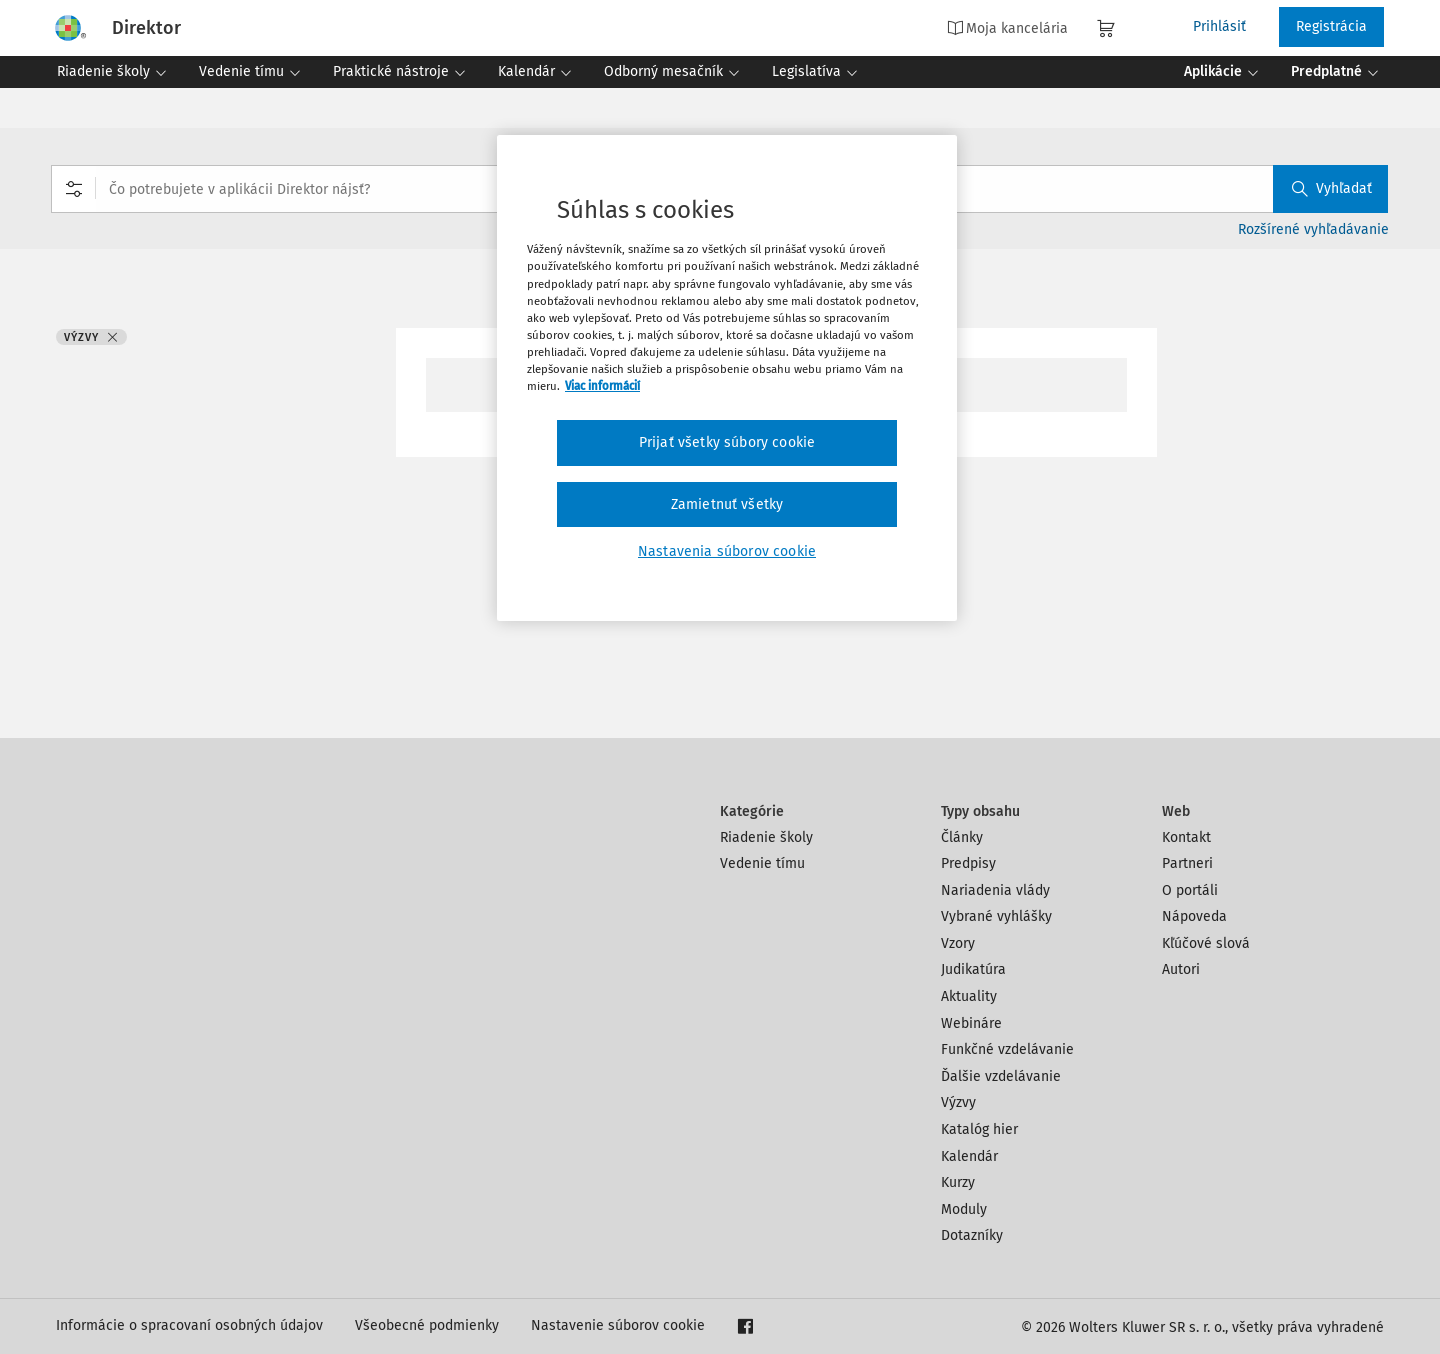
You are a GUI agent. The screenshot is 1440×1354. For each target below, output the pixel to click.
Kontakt (1186, 837)
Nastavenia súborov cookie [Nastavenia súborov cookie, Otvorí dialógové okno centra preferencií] (727, 551)
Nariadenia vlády (995, 890)
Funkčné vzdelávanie (1007, 1049)
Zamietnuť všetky (727, 504)
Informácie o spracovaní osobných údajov (189, 1325)
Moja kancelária (1007, 28)
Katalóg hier (979, 1129)
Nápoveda (1194, 916)
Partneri (1187, 863)
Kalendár (969, 1156)
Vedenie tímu (762, 863)
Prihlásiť (1219, 26)
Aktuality (969, 996)
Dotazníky (972, 1235)
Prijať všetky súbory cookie (727, 442)
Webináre (971, 1023)
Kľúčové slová (1206, 943)
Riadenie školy (766, 837)
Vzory (958, 943)
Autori (1181, 969)
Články (962, 837)
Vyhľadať (1332, 188)
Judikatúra (973, 969)
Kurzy (958, 1182)
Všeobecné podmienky (427, 1325)
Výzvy (958, 1102)
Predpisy (968, 863)
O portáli (1190, 890)
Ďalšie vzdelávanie (1001, 1076)
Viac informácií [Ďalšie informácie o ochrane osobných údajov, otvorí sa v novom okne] (602, 386)
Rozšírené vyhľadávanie (1313, 229)
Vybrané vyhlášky (996, 916)
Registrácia (1331, 26)
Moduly (964, 1209)
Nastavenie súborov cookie (618, 1325)
